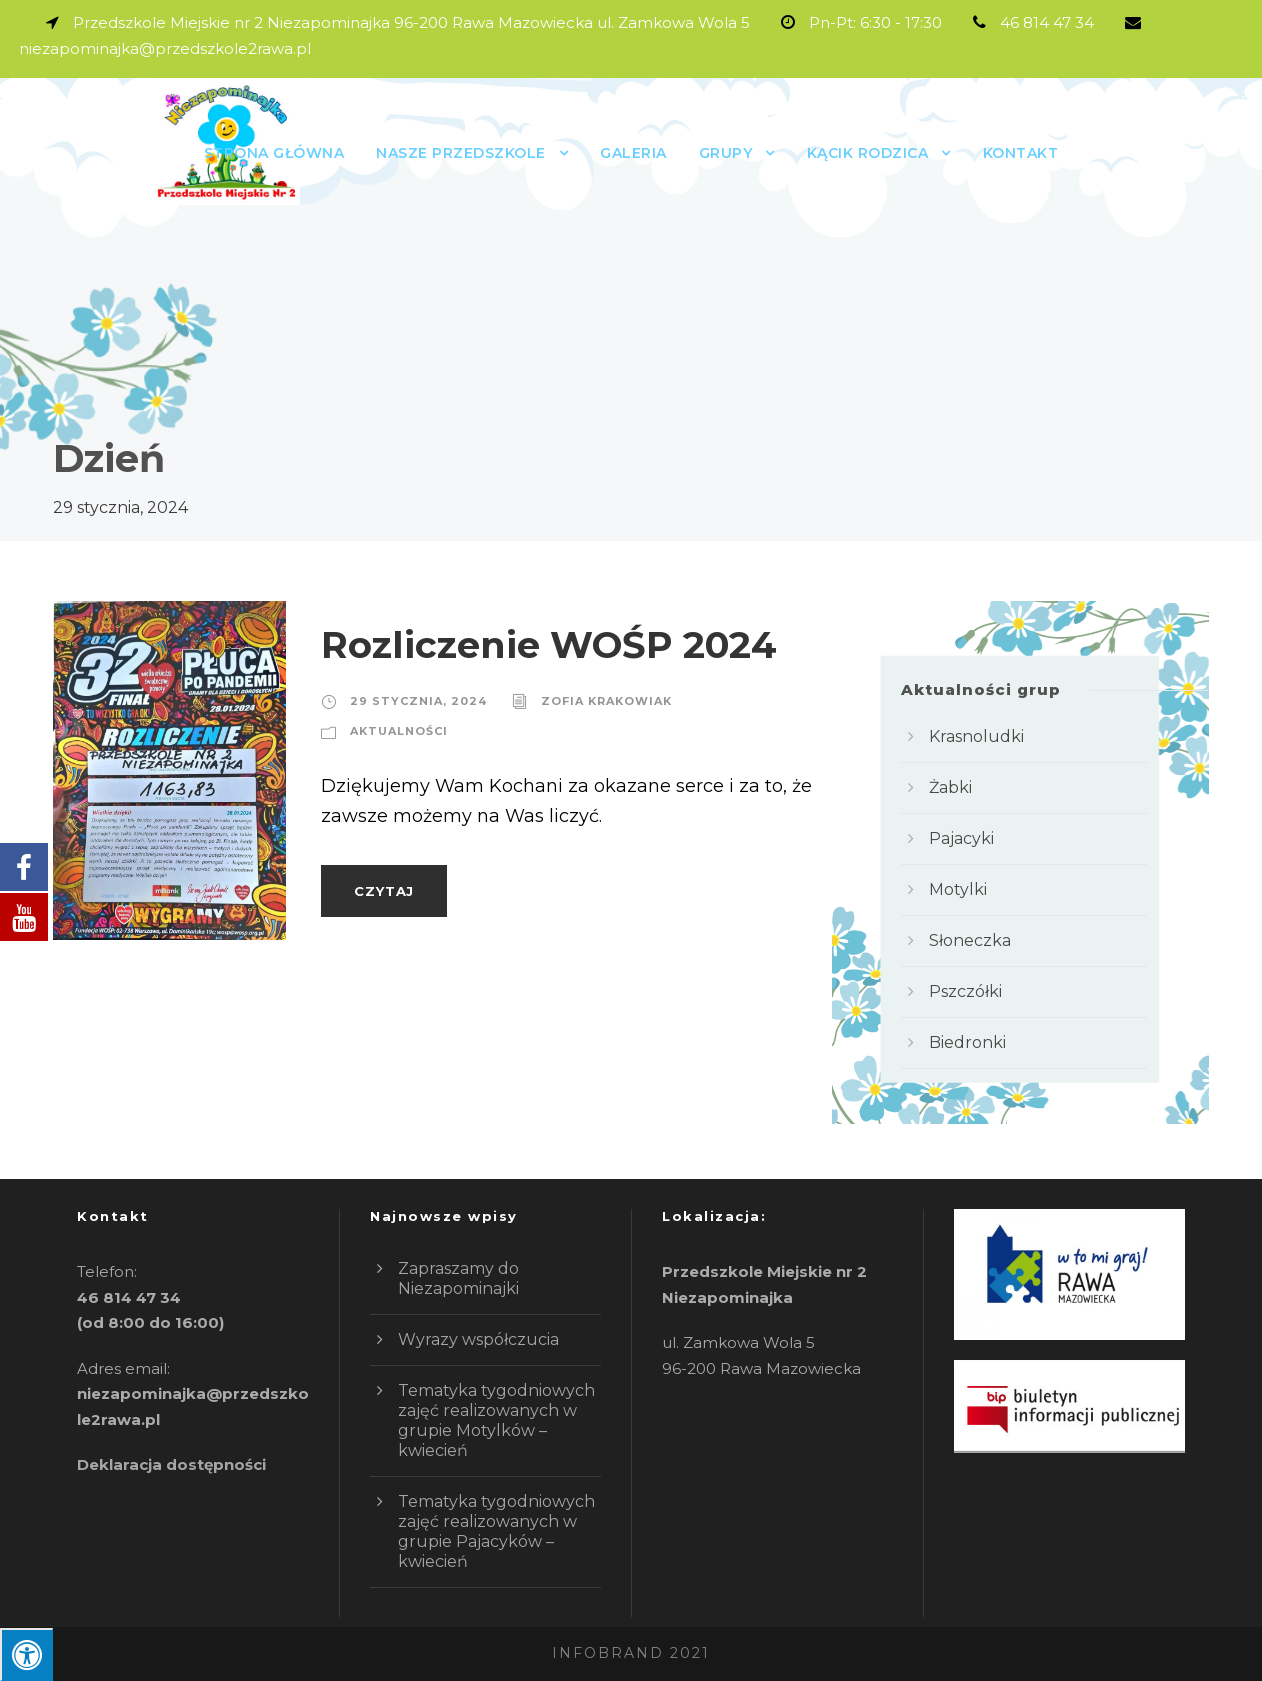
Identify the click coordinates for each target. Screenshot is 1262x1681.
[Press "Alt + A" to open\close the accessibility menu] (26, 1654)
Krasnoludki (976, 736)
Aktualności (399, 731)
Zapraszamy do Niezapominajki (458, 1278)
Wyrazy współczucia (478, 1339)
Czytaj (384, 891)
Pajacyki (961, 838)
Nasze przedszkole (461, 153)
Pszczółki (965, 991)
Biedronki (967, 1042)
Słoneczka (970, 940)
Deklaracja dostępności (171, 1464)
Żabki (950, 787)
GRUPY (726, 153)
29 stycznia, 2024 (418, 701)
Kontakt (1021, 153)
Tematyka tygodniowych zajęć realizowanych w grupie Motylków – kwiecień (496, 1420)
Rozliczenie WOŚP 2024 (549, 644)
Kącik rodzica (868, 153)
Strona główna (274, 153)
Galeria (633, 153)
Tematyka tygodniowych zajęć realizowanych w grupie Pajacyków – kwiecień (496, 1531)
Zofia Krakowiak (606, 701)
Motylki (958, 889)
